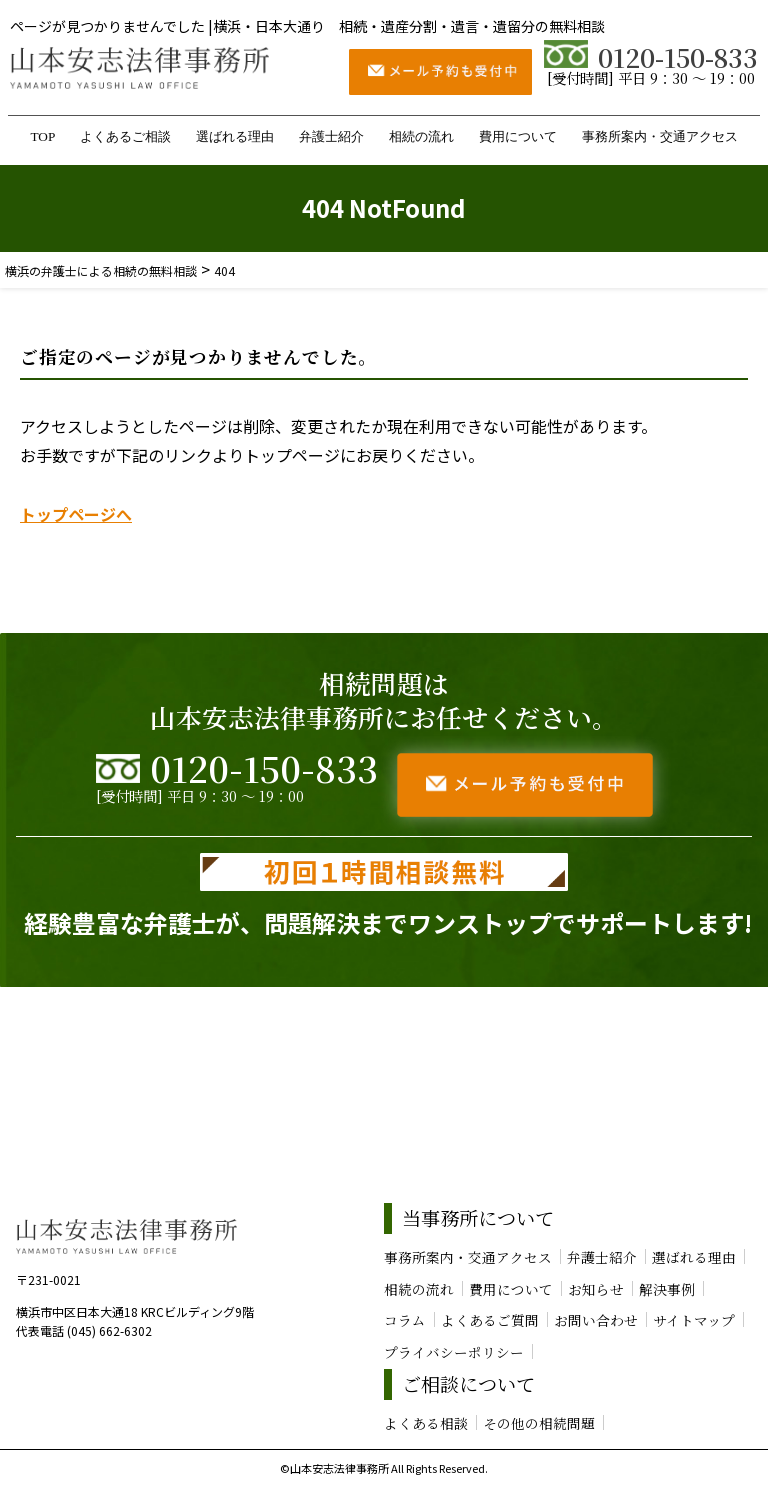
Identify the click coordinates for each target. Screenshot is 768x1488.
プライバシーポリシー (454, 1352)
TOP (42, 136)
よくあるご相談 (125, 136)
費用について (518, 136)
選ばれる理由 (235, 136)
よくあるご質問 (490, 1320)
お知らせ (596, 1289)
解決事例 (667, 1289)
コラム (405, 1320)
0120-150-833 (651, 57)
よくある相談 (426, 1423)
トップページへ (76, 514)
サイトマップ (694, 1320)
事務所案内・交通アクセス (660, 136)
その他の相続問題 (539, 1423)
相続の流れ (421, 136)
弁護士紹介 (331, 136)
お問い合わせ (596, 1320)
